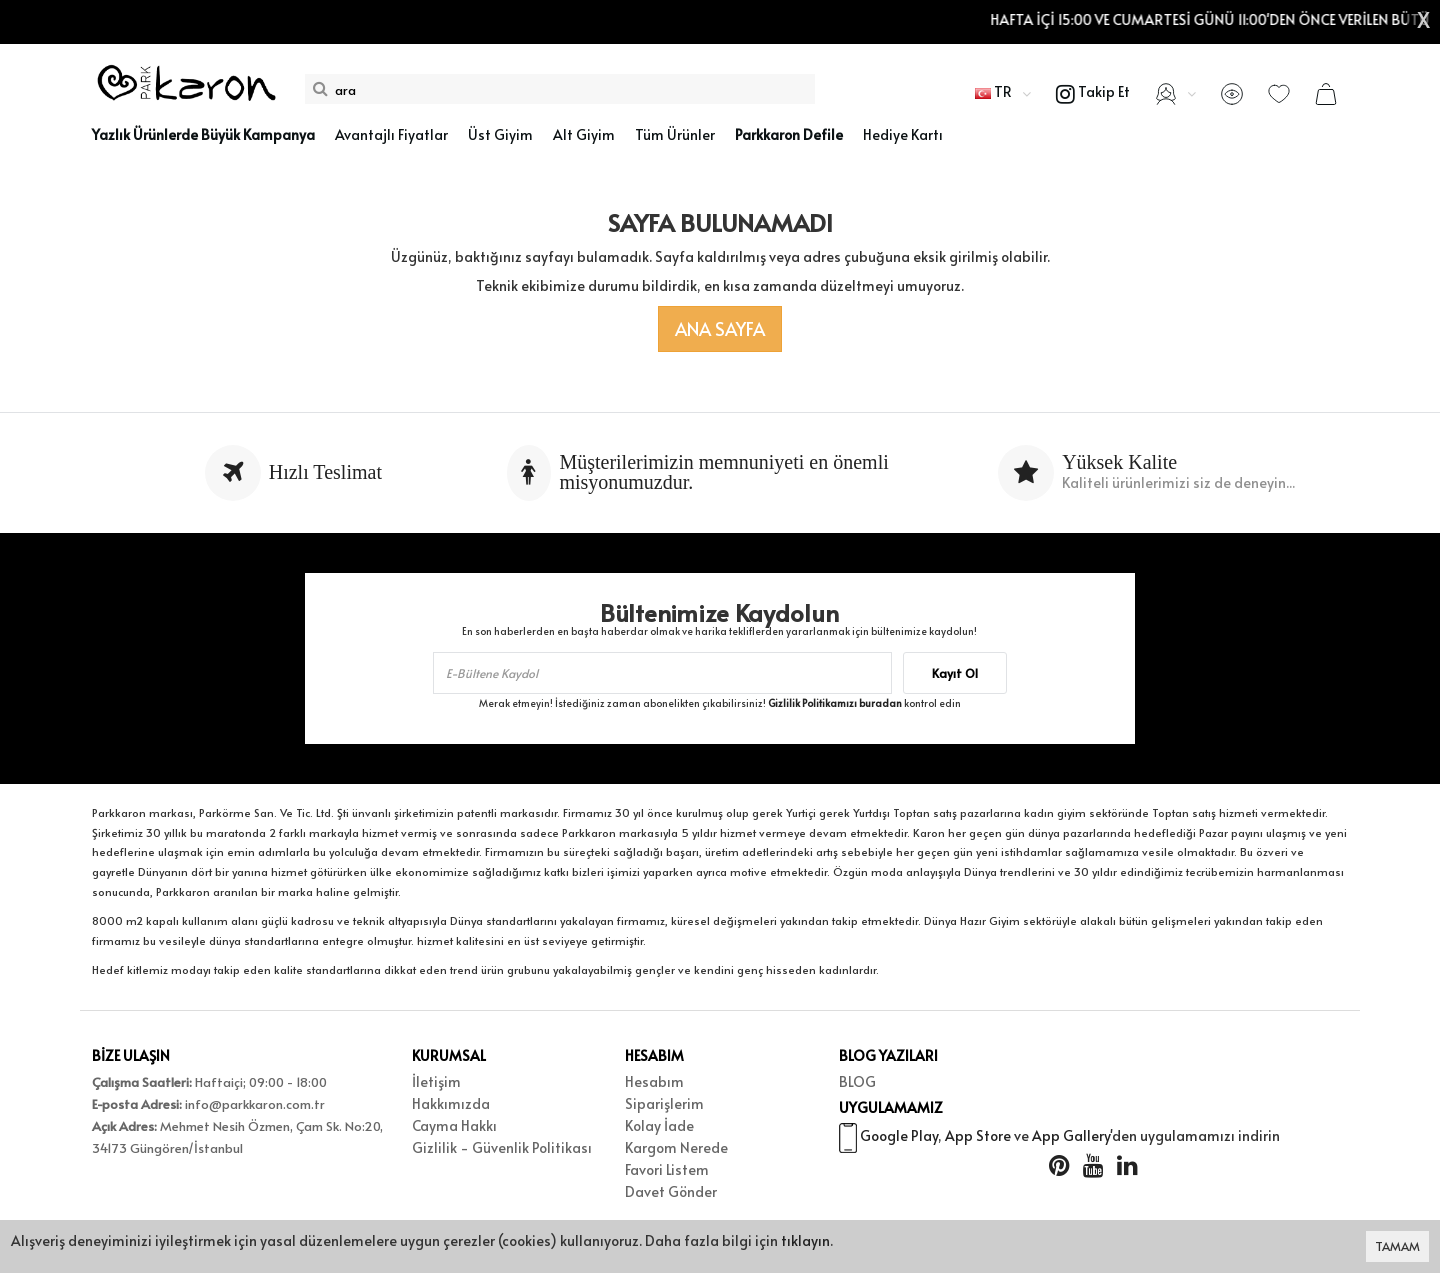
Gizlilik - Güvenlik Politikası (502, 1147)
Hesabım (654, 1081)
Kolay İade (659, 1125)
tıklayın (805, 1240)
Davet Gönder (671, 1191)
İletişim (436, 1081)
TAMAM (1397, 1246)
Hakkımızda (451, 1103)
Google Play (899, 1135)
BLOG (857, 1081)
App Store (978, 1135)
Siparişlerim (664, 1103)
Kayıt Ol (955, 673)
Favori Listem (667, 1169)
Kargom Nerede (676, 1147)
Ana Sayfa (720, 328)
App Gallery (1071, 1135)
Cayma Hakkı (454, 1125)
